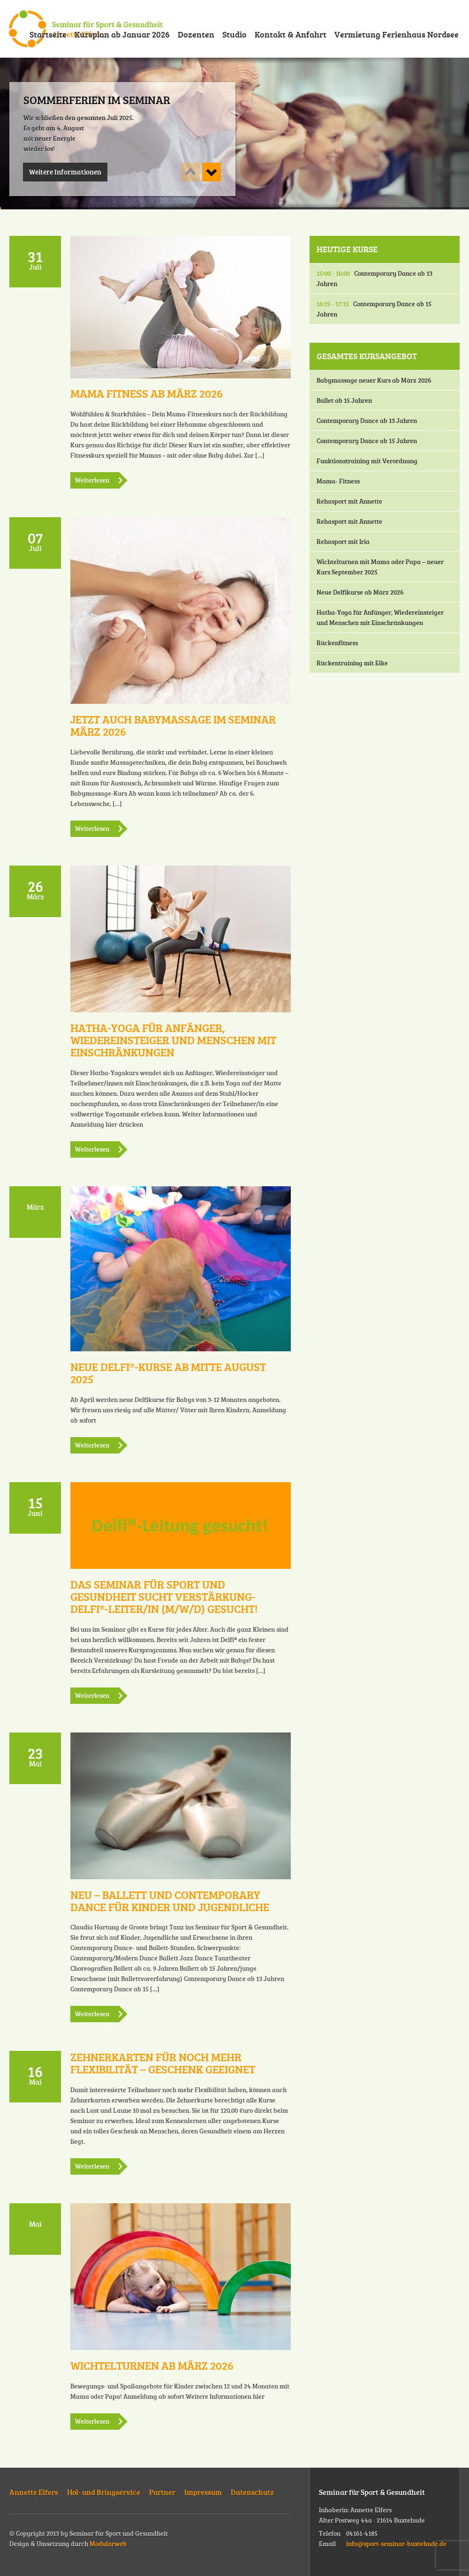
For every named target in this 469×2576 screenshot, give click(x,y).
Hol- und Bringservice (103, 2492)
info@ (396, 2543)
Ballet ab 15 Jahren (344, 400)
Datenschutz (252, 2492)
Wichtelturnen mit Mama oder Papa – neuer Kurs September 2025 (380, 566)
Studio (234, 34)
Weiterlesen (92, 479)
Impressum (203, 2492)
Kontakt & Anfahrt (290, 34)
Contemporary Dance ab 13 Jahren (374, 278)
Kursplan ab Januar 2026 (122, 34)
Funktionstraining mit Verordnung (367, 460)
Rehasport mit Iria (343, 541)
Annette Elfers (33, 2492)
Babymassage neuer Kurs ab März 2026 (374, 380)
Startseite (48, 34)
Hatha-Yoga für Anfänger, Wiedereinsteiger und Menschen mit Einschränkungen (380, 617)
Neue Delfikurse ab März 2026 (360, 592)
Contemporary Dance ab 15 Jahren (374, 308)
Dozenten (196, 34)
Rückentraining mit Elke (352, 662)
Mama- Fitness (338, 480)
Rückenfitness (337, 642)
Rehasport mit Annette (349, 501)
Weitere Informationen (65, 172)
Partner (162, 2492)
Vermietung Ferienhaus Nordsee (396, 34)
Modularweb (108, 2543)
